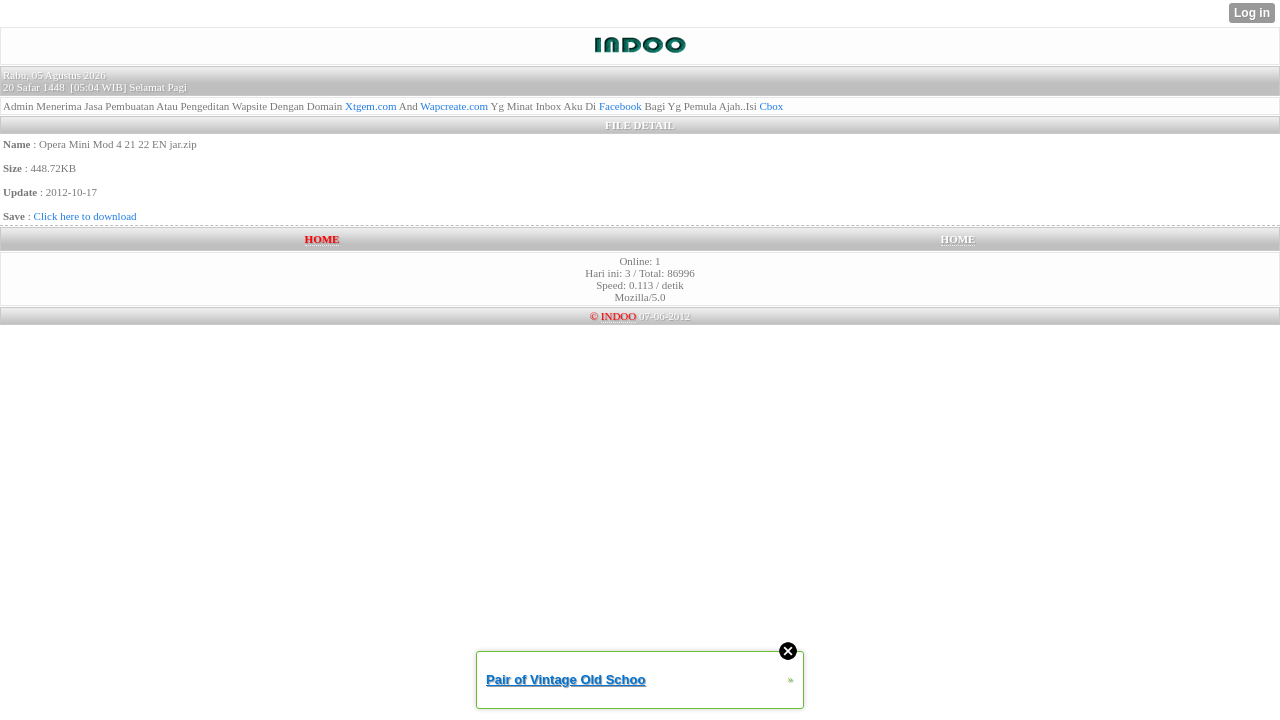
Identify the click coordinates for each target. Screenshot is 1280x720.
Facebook (620, 106)
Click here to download (85, 216)
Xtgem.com (371, 106)
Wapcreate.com (454, 106)
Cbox (772, 106)
